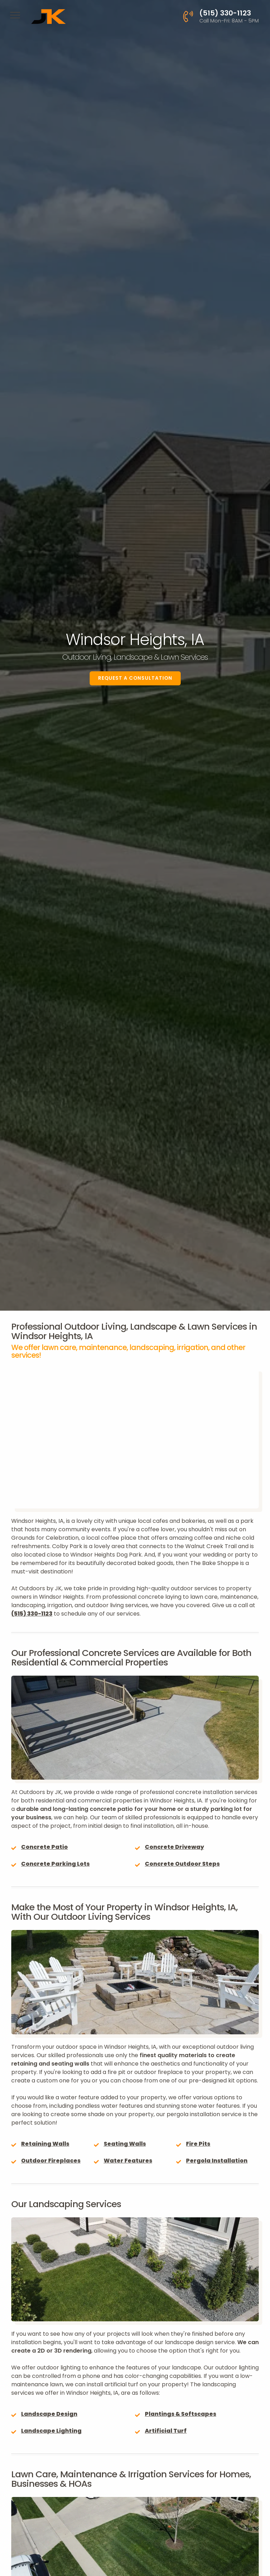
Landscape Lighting (51, 2431)
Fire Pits (198, 2144)
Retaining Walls (45, 2144)
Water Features (128, 2161)
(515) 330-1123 (31, 1614)
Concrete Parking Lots (55, 1864)
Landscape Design (49, 2414)
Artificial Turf (166, 2431)
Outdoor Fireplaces (51, 2161)
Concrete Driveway (174, 1847)
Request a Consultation (135, 678)
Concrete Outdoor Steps (182, 1864)
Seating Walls (125, 2144)
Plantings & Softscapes (180, 2414)
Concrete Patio (44, 1847)
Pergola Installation (217, 2161)
